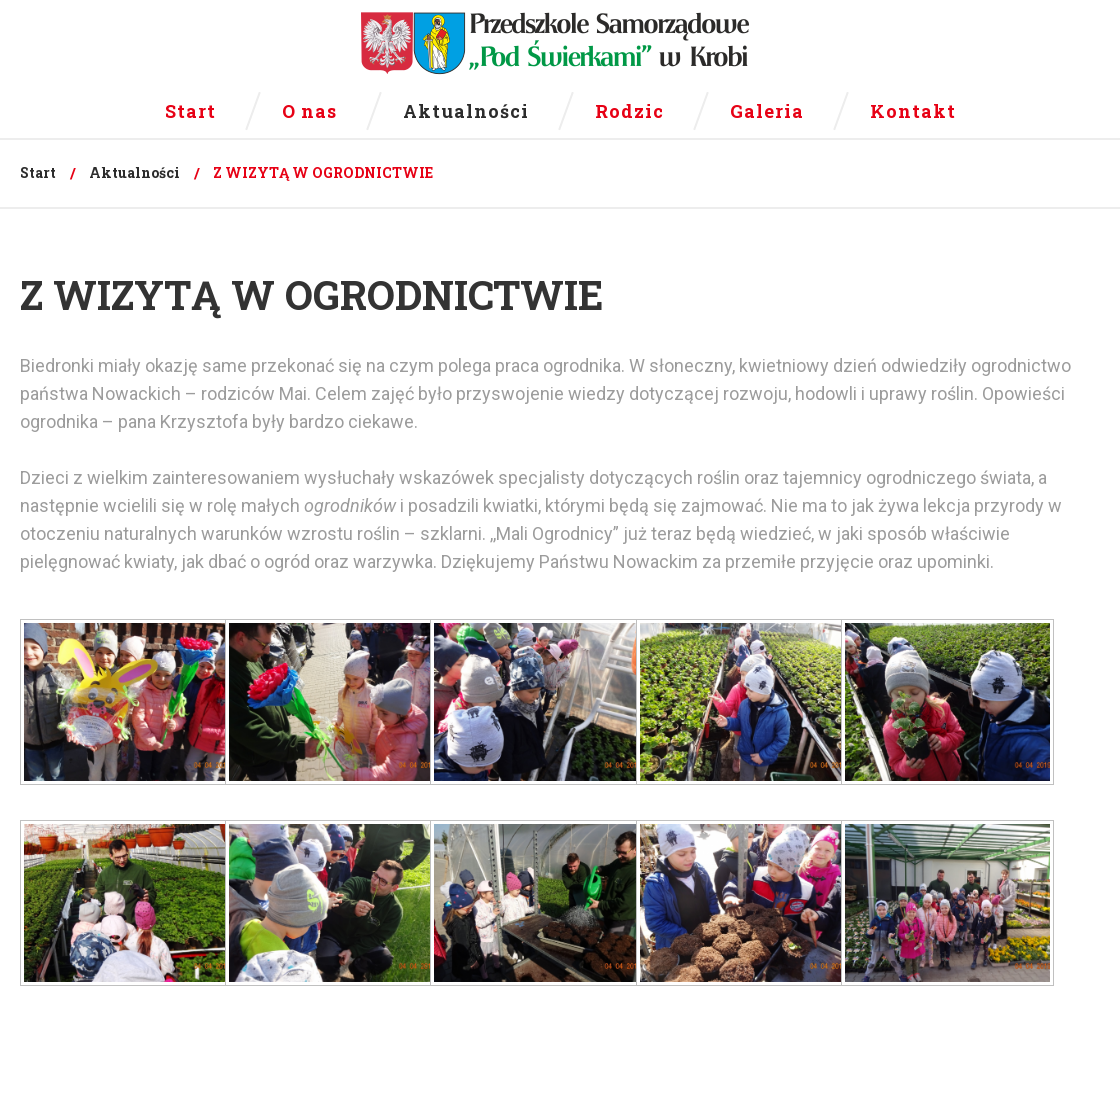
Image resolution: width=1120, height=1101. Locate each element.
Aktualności (134, 172)
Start (38, 172)
